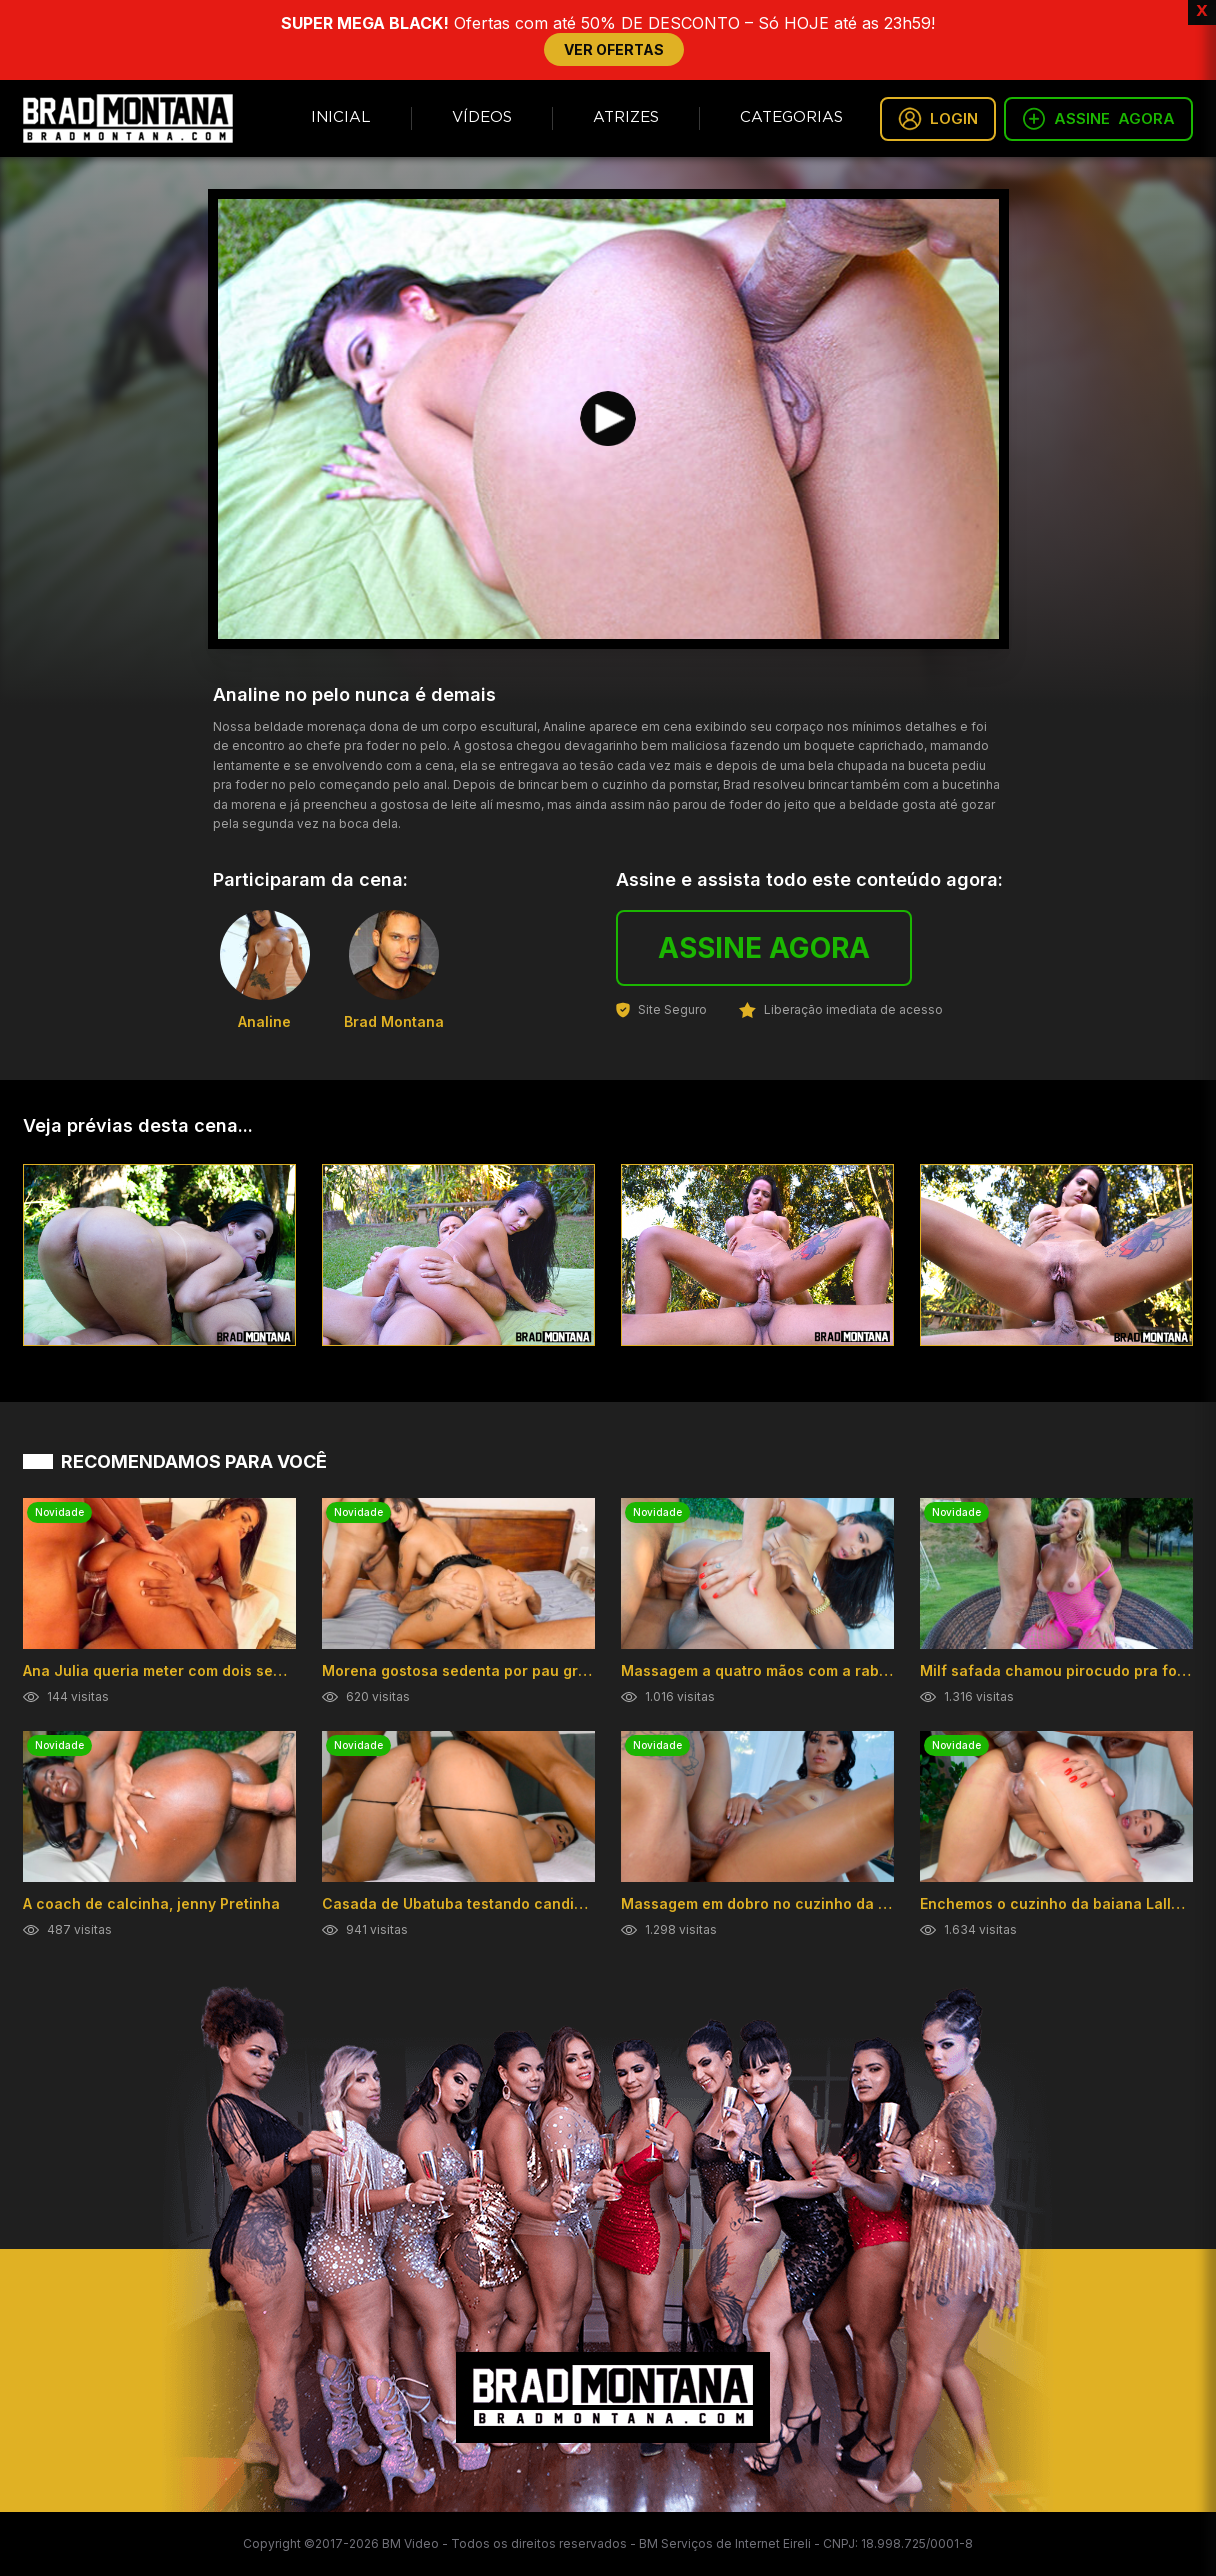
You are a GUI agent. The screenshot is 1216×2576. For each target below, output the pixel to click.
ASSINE (1098, 119)
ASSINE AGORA (764, 948)
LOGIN (938, 119)
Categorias (791, 117)
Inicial (341, 117)
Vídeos (482, 117)
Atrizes (626, 117)
